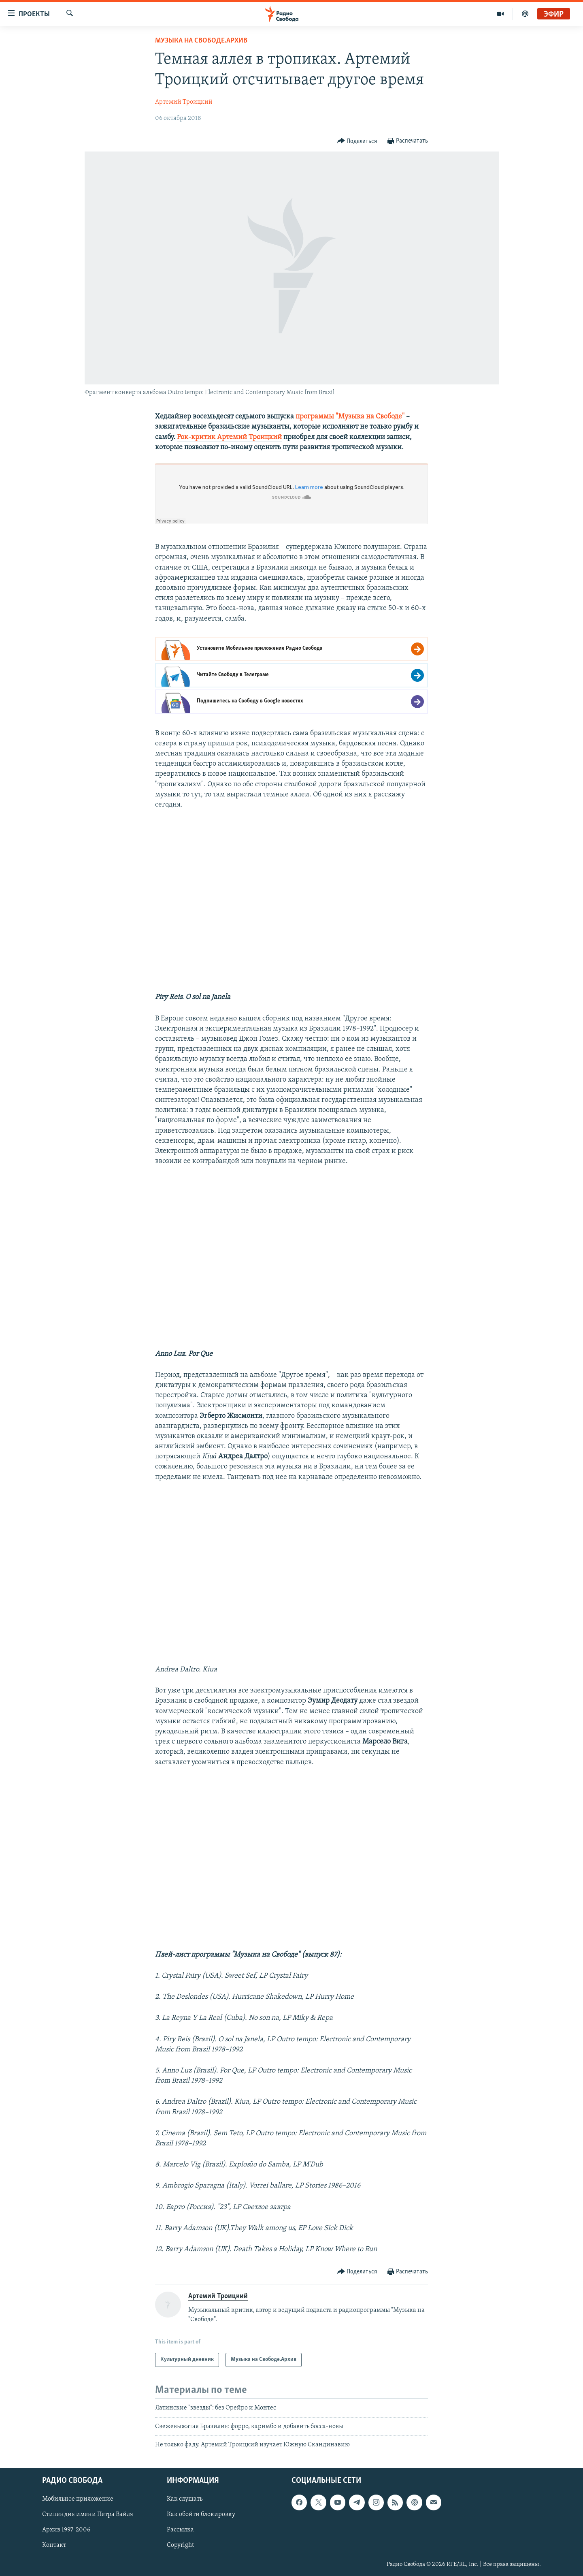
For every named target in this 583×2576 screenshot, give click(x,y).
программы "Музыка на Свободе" (350, 416)
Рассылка (180, 2530)
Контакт (54, 2545)
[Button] (357, 141)
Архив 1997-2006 (66, 2530)
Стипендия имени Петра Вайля (87, 2514)
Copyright (180, 2545)
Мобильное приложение (77, 2499)
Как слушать (184, 2499)
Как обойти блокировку (201, 2514)
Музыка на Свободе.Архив (201, 41)
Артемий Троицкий (184, 102)
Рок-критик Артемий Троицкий (229, 437)
